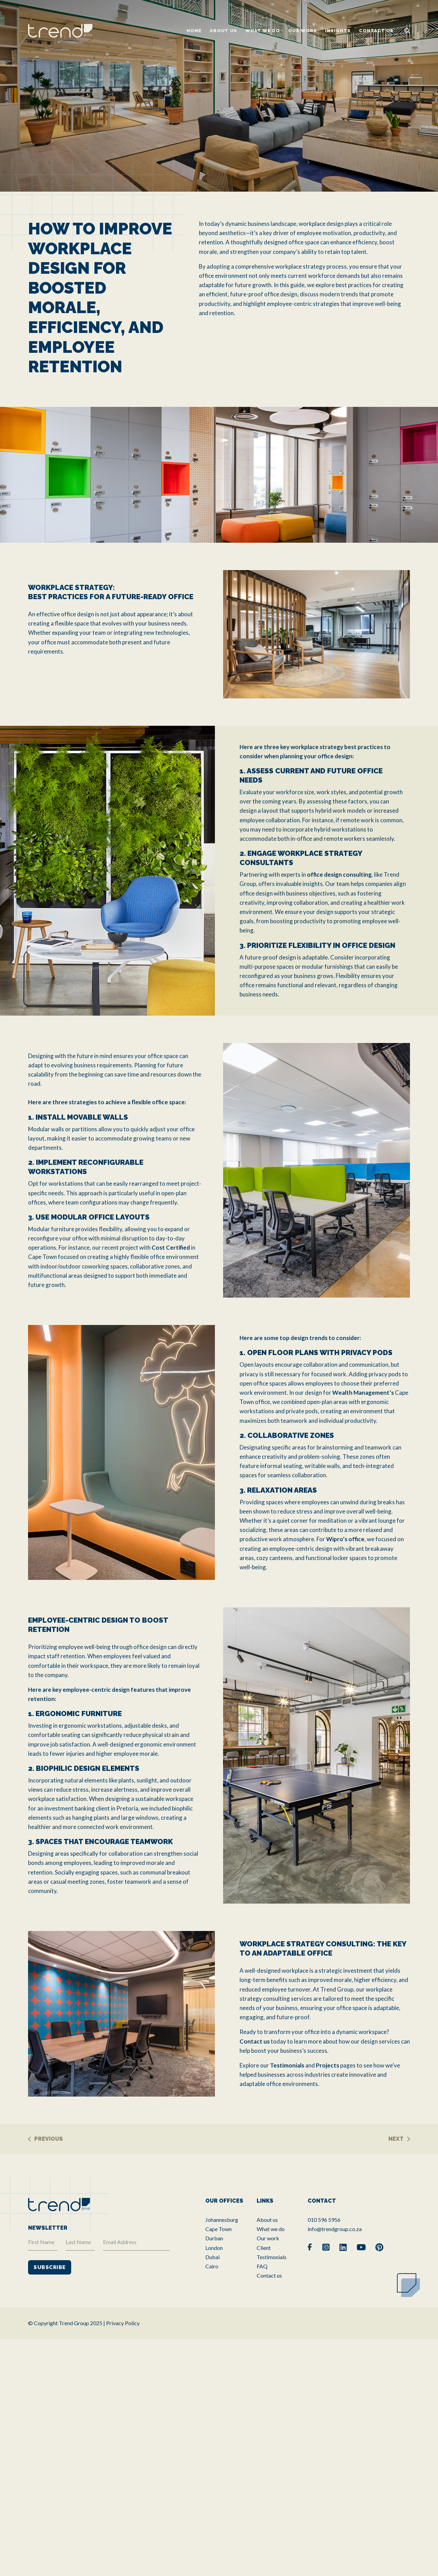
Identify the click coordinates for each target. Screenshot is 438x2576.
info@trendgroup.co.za (335, 2229)
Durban (214, 2238)
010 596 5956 (324, 2219)
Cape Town (218, 2229)
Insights (338, 30)
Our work (302, 30)
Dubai (212, 2257)
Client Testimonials (271, 2252)
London (214, 2247)
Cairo (211, 2266)
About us (223, 30)
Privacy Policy (123, 2323)
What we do (262, 30)
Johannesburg (221, 2219)
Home (194, 30)
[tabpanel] (219, 96)
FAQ (262, 2266)
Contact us (376, 30)
